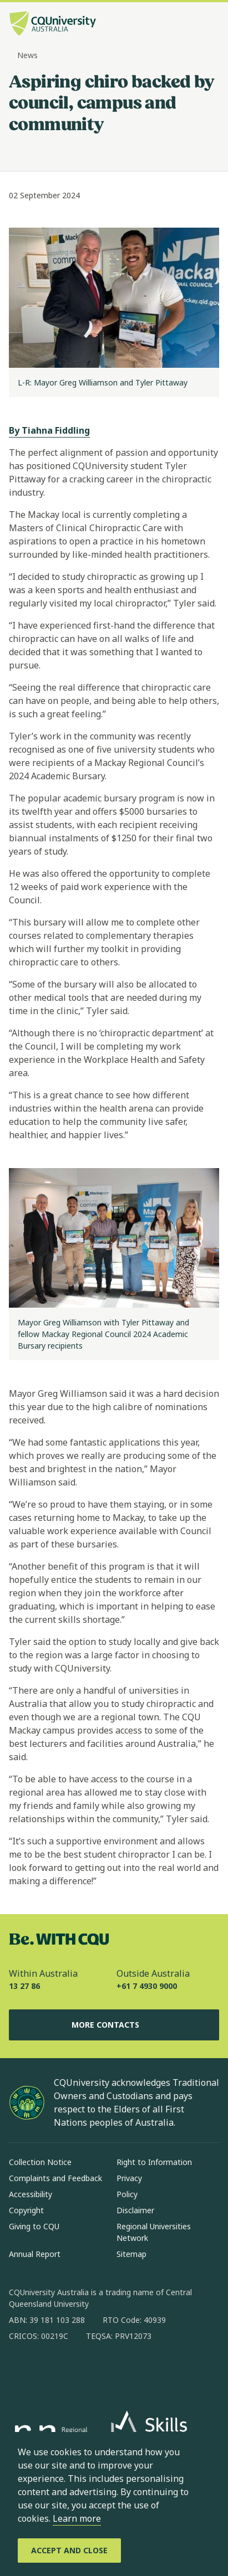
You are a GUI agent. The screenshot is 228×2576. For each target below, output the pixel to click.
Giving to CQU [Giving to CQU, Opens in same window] (34, 2226)
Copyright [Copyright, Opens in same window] (26, 2210)
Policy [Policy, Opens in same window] (127, 2194)
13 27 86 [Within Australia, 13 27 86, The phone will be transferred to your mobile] (24, 1986)
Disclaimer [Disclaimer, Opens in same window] (135, 2210)
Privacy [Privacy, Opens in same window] (129, 2178)
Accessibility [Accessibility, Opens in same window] (30, 2194)
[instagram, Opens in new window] (50, 2371)
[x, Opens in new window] (107, 2371)
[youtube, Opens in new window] (136, 2371)
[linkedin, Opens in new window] (79, 2371)
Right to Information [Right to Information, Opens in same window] (154, 2162)
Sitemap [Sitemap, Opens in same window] (131, 2254)
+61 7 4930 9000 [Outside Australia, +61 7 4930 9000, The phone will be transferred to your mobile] (146, 1986)
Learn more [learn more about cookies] (77, 2518)
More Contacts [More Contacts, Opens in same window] (114, 2025)
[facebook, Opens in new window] (21, 2371)
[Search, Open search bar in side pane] (190, 25)
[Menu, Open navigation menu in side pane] (209, 25)
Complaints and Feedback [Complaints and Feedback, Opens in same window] (55, 2178)
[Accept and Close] (69, 2550)
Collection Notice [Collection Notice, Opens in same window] (40, 2162)
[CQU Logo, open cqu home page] (53, 24)
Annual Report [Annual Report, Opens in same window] (34, 2254)
